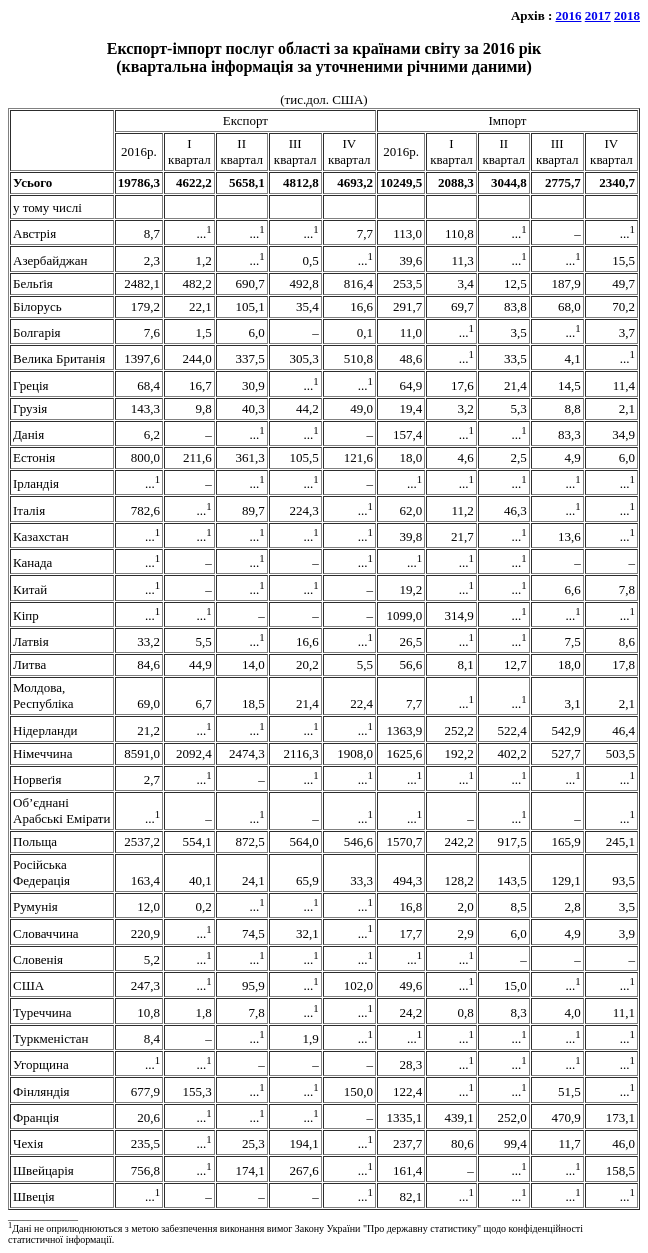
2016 (569, 15)
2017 (598, 15)
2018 (627, 15)
